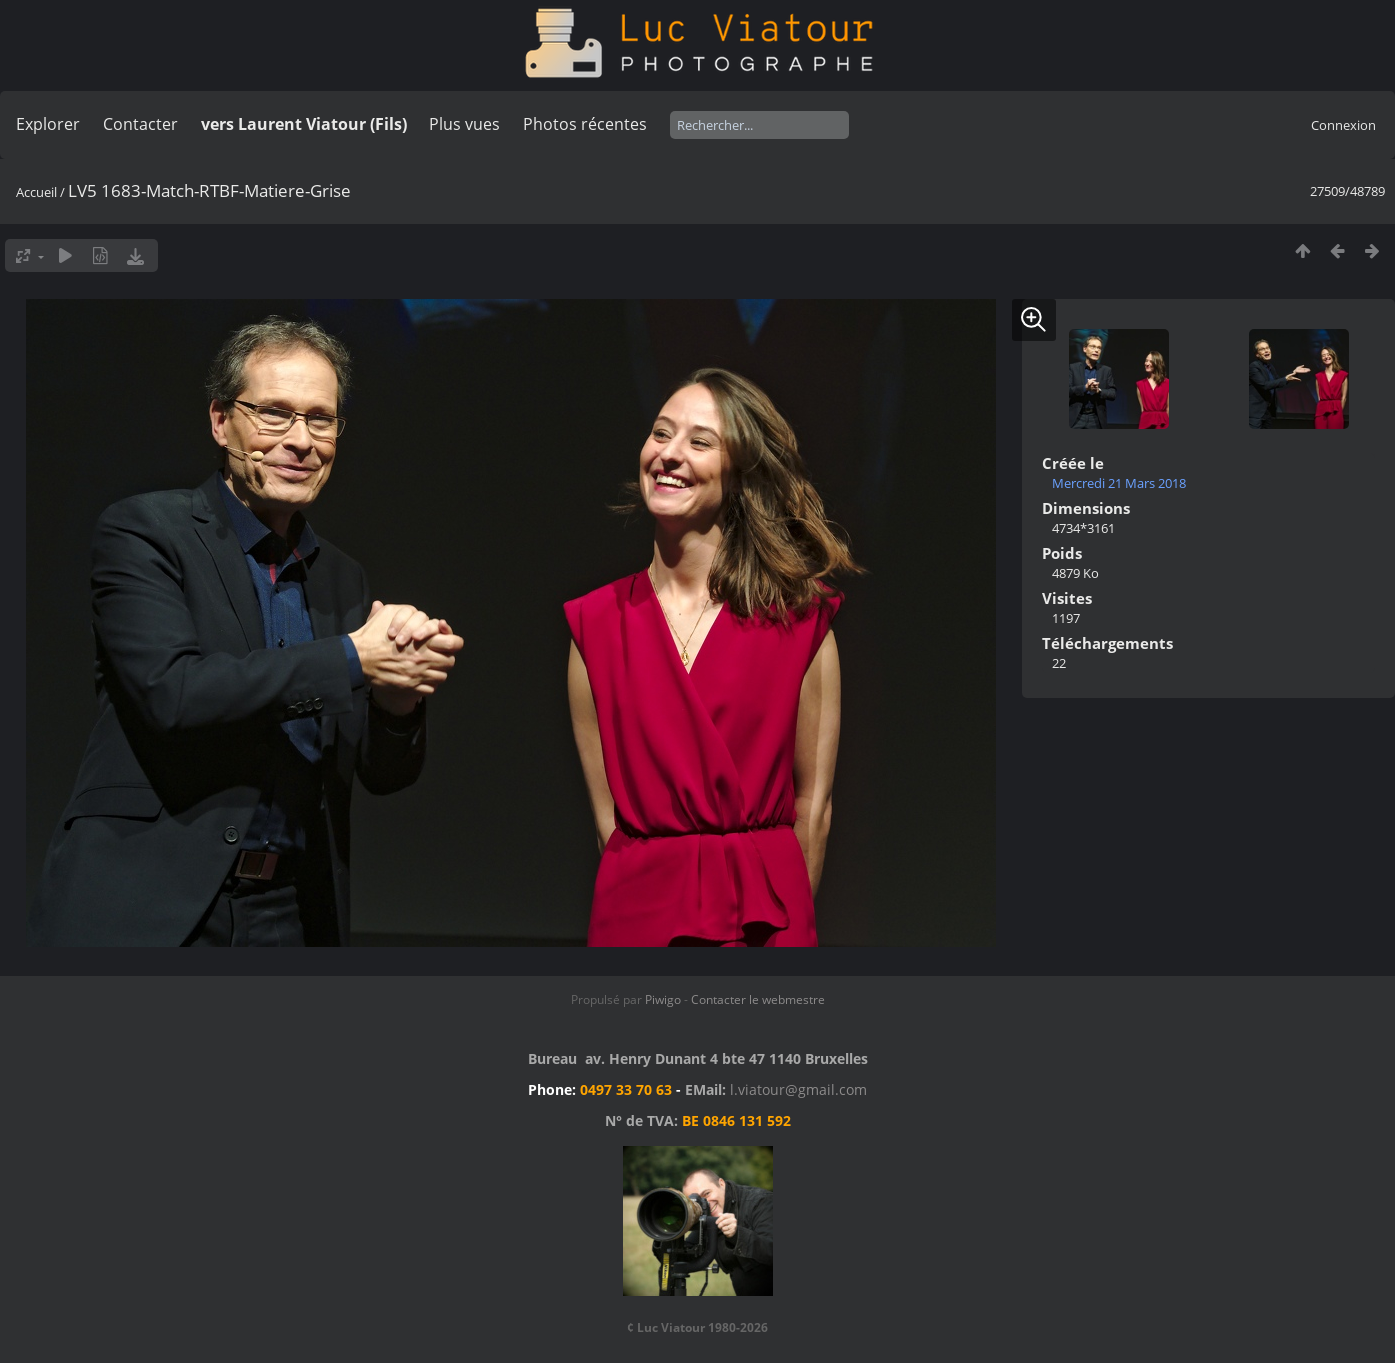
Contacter (140, 124)
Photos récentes (585, 124)
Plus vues (464, 124)
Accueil (36, 192)
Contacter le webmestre (758, 999)
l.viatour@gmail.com (798, 1089)
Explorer (48, 124)
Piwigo (663, 999)
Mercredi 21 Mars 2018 (1119, 483)
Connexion (1343, 125)
